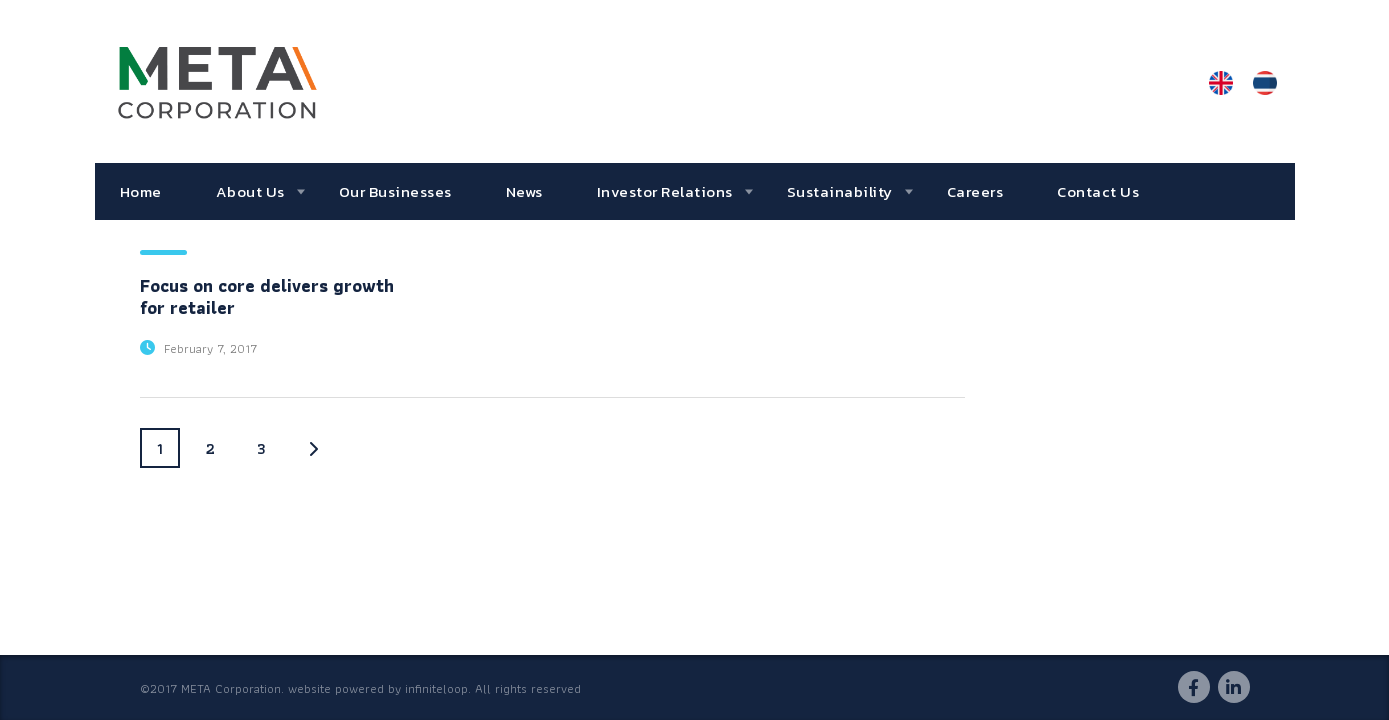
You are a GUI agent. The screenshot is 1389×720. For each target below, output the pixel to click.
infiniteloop (436, 688)
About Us (250, 191)
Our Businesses (395, 191)
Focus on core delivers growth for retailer (267, 296)
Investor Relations (665, 191)
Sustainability (840, 191)
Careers (975, 191)
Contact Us (1098, 191)
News (524, 191)
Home (141, 191)
